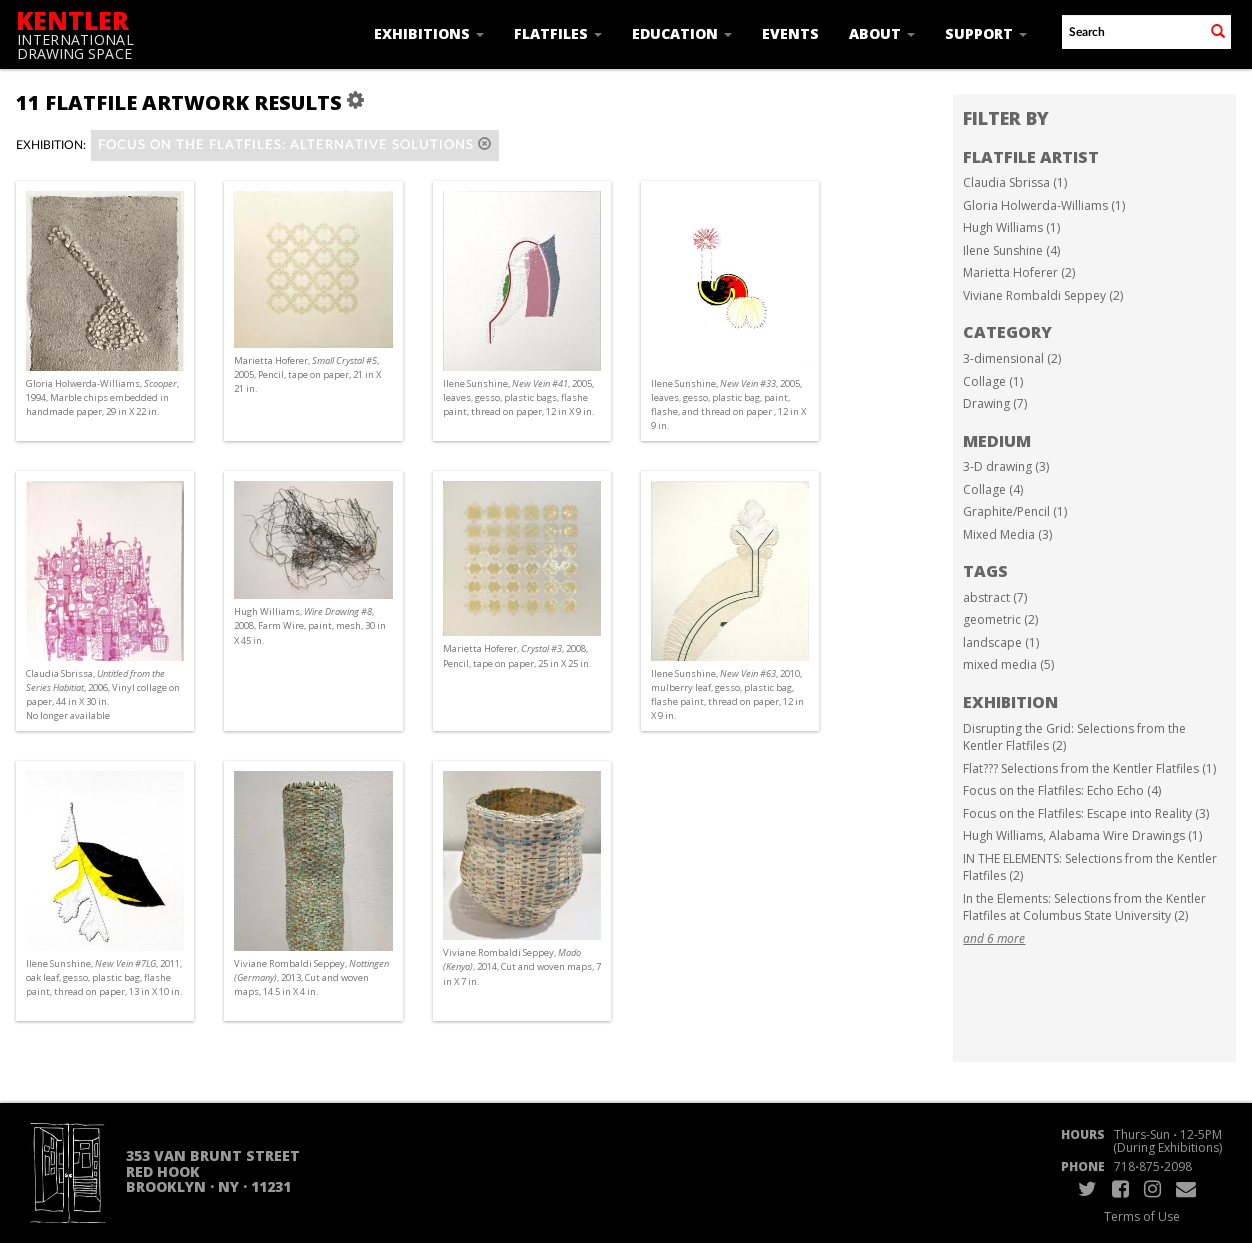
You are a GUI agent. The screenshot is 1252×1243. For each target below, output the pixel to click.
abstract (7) (995, 597)
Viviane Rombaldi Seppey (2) (1043, 295)
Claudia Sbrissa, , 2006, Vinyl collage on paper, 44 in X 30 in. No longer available (103, 695)
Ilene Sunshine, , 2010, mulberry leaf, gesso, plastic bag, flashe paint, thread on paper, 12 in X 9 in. (727, 695)
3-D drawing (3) (1006, 466)
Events (790, 33)
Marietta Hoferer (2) (1019, 272)
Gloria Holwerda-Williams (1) (1044, 205)
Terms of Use (1142, 1216)
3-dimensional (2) (1012, 358)
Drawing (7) (995, 403)
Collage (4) (993, 489)
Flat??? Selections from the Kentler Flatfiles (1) (1089, 768)
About (882, 33)
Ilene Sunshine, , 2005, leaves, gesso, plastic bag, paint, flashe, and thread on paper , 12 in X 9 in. (728, 405)
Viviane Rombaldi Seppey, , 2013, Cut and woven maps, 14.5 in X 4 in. (311, 977)
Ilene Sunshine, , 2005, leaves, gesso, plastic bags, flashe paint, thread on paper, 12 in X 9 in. (518, 397)
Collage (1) (993, 381)
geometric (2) (1000, 619)
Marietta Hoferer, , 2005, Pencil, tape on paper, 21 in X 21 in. (307, 374)
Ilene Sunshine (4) (1011, 250)
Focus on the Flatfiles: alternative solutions (295, 144)
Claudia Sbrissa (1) (1015, 182)
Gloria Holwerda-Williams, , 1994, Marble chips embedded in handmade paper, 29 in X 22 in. (102, 397)
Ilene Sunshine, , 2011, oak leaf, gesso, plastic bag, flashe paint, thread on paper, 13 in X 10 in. (104, 977)
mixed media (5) (1008, 664)
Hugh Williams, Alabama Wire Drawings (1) (1082, 835)
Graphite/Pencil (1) (1015, 511)
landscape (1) (1001, 642)
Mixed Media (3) (1007, 534)
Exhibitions (429, 33)
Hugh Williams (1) (1011, 227)
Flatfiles (558, 33)
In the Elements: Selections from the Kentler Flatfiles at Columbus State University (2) (1084, 907)
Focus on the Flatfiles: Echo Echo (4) (1062, 790)
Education (682, 33)
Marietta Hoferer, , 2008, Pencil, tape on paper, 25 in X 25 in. (517, 655)
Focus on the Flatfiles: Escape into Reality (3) (1086, 813)
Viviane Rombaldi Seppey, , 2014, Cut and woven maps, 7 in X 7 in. (522, 966)
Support (986, 33)
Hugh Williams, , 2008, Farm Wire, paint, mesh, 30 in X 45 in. (310, 625)
